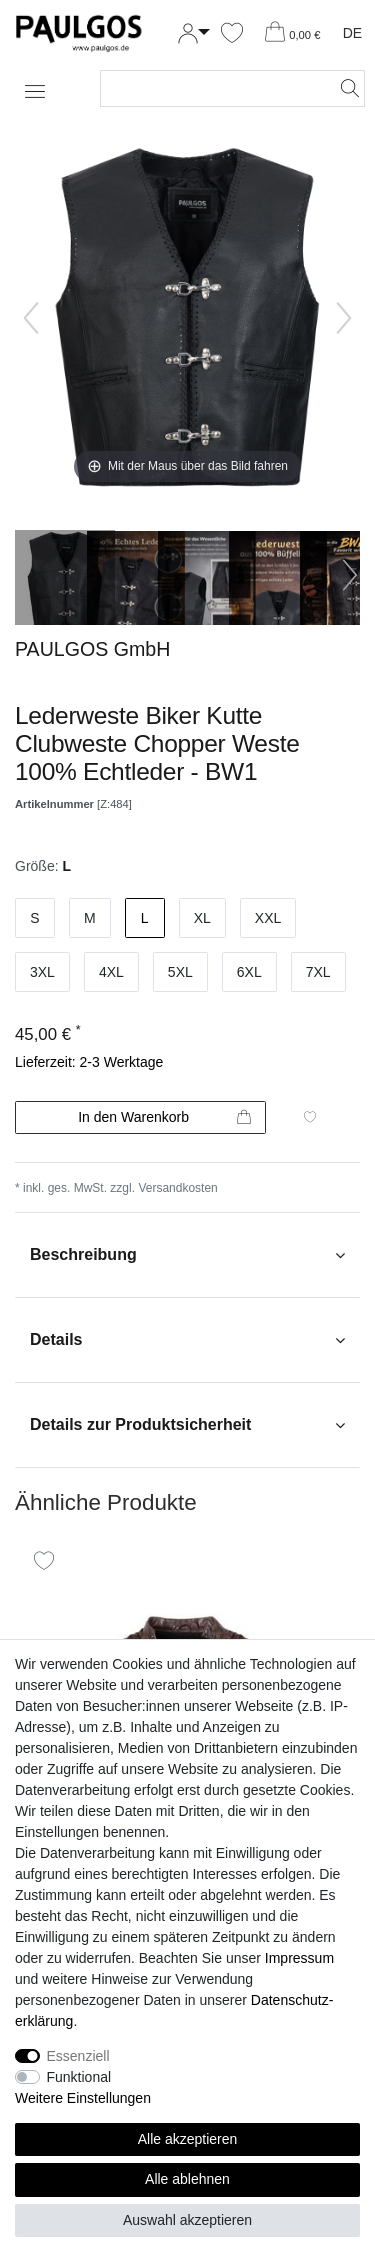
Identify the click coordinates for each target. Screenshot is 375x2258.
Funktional (79, 2077)
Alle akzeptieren (188, 2139)
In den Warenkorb (164, 1118)
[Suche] (344, 88)
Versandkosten (177, 1188)
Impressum (299, 1958)
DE (352, 33)
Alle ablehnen (187, 2179)
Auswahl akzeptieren (187, 2220)
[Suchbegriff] (212, 88)
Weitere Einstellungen (83, 2098)
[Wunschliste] (232, 33)
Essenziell (78, 2056)
